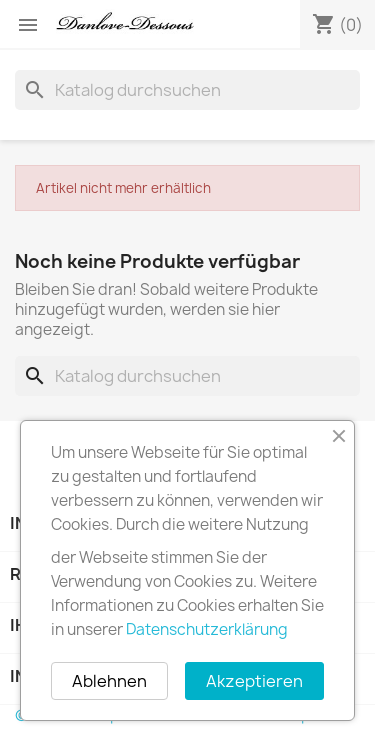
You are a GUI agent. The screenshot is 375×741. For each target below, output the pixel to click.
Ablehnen (109, 681)
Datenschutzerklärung (207, 629)
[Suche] (187, 90)
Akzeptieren (254, 681)
